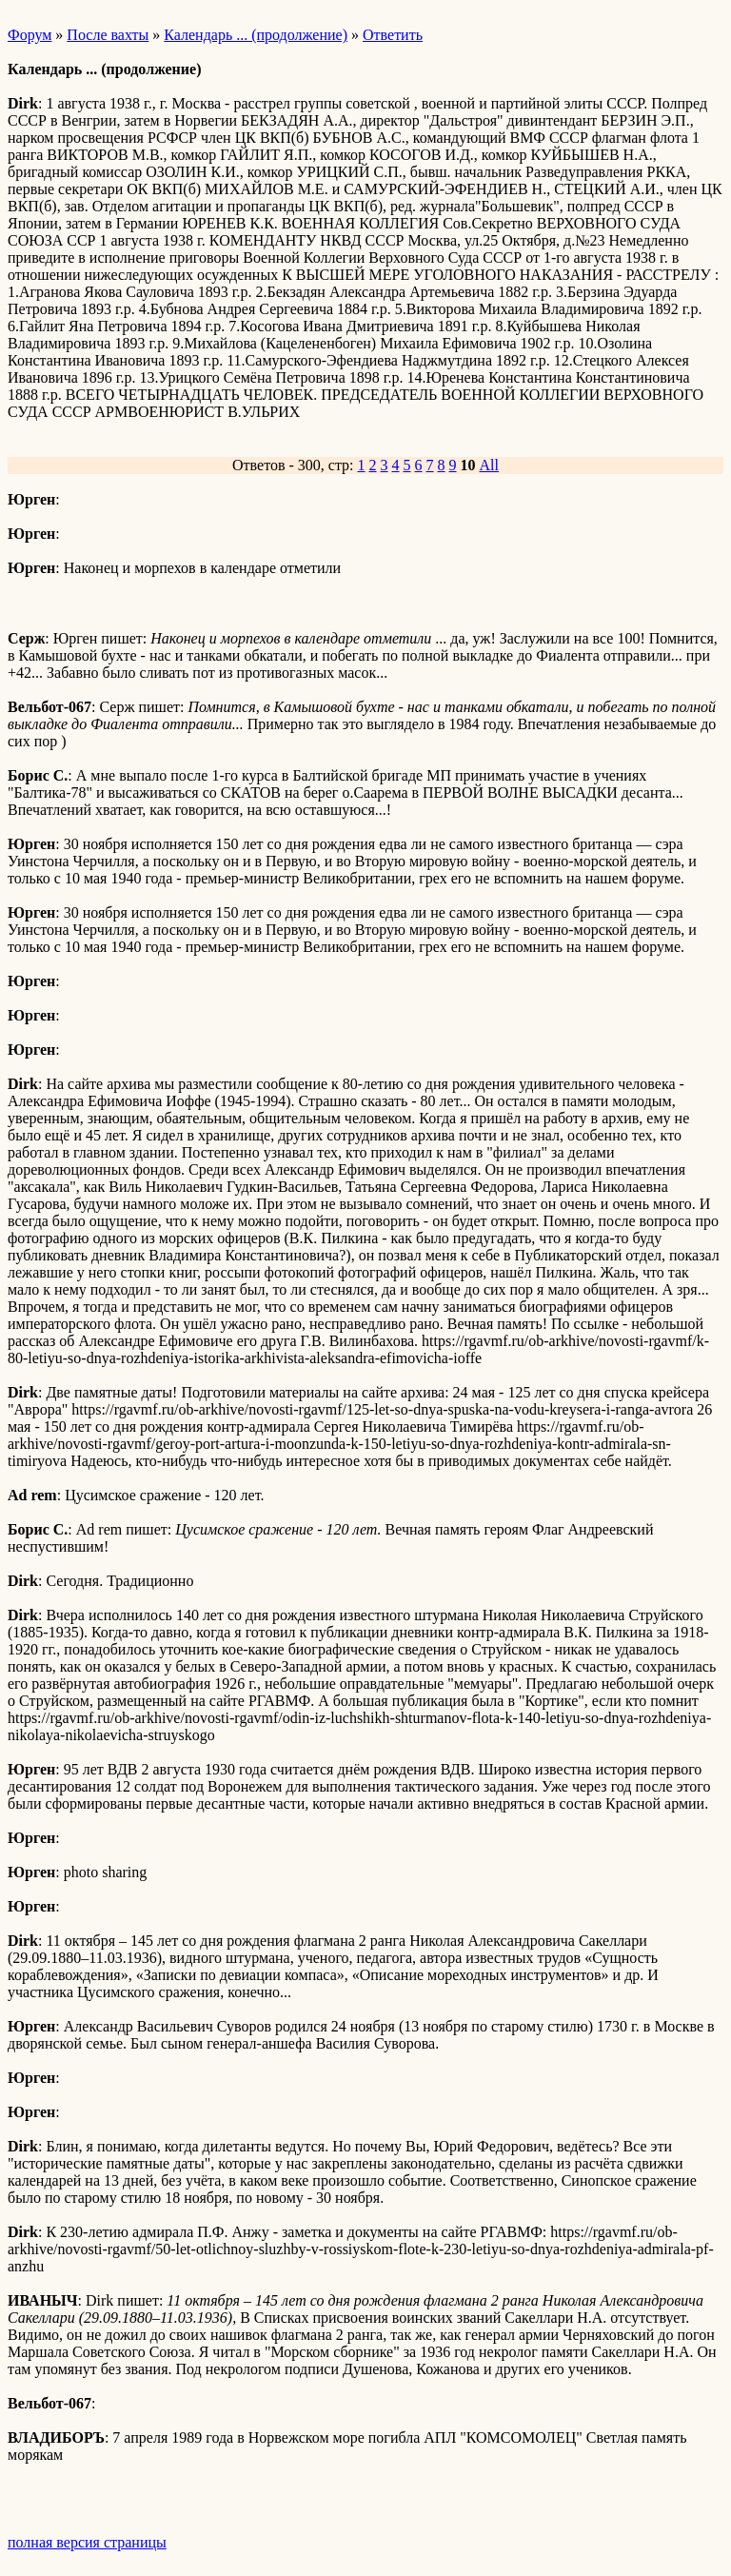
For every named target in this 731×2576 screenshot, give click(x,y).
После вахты (107, 35)
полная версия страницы (87, 2542)
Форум (29, 35)
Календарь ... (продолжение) (255, 35)
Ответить (393, 35)
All (489, 465)
